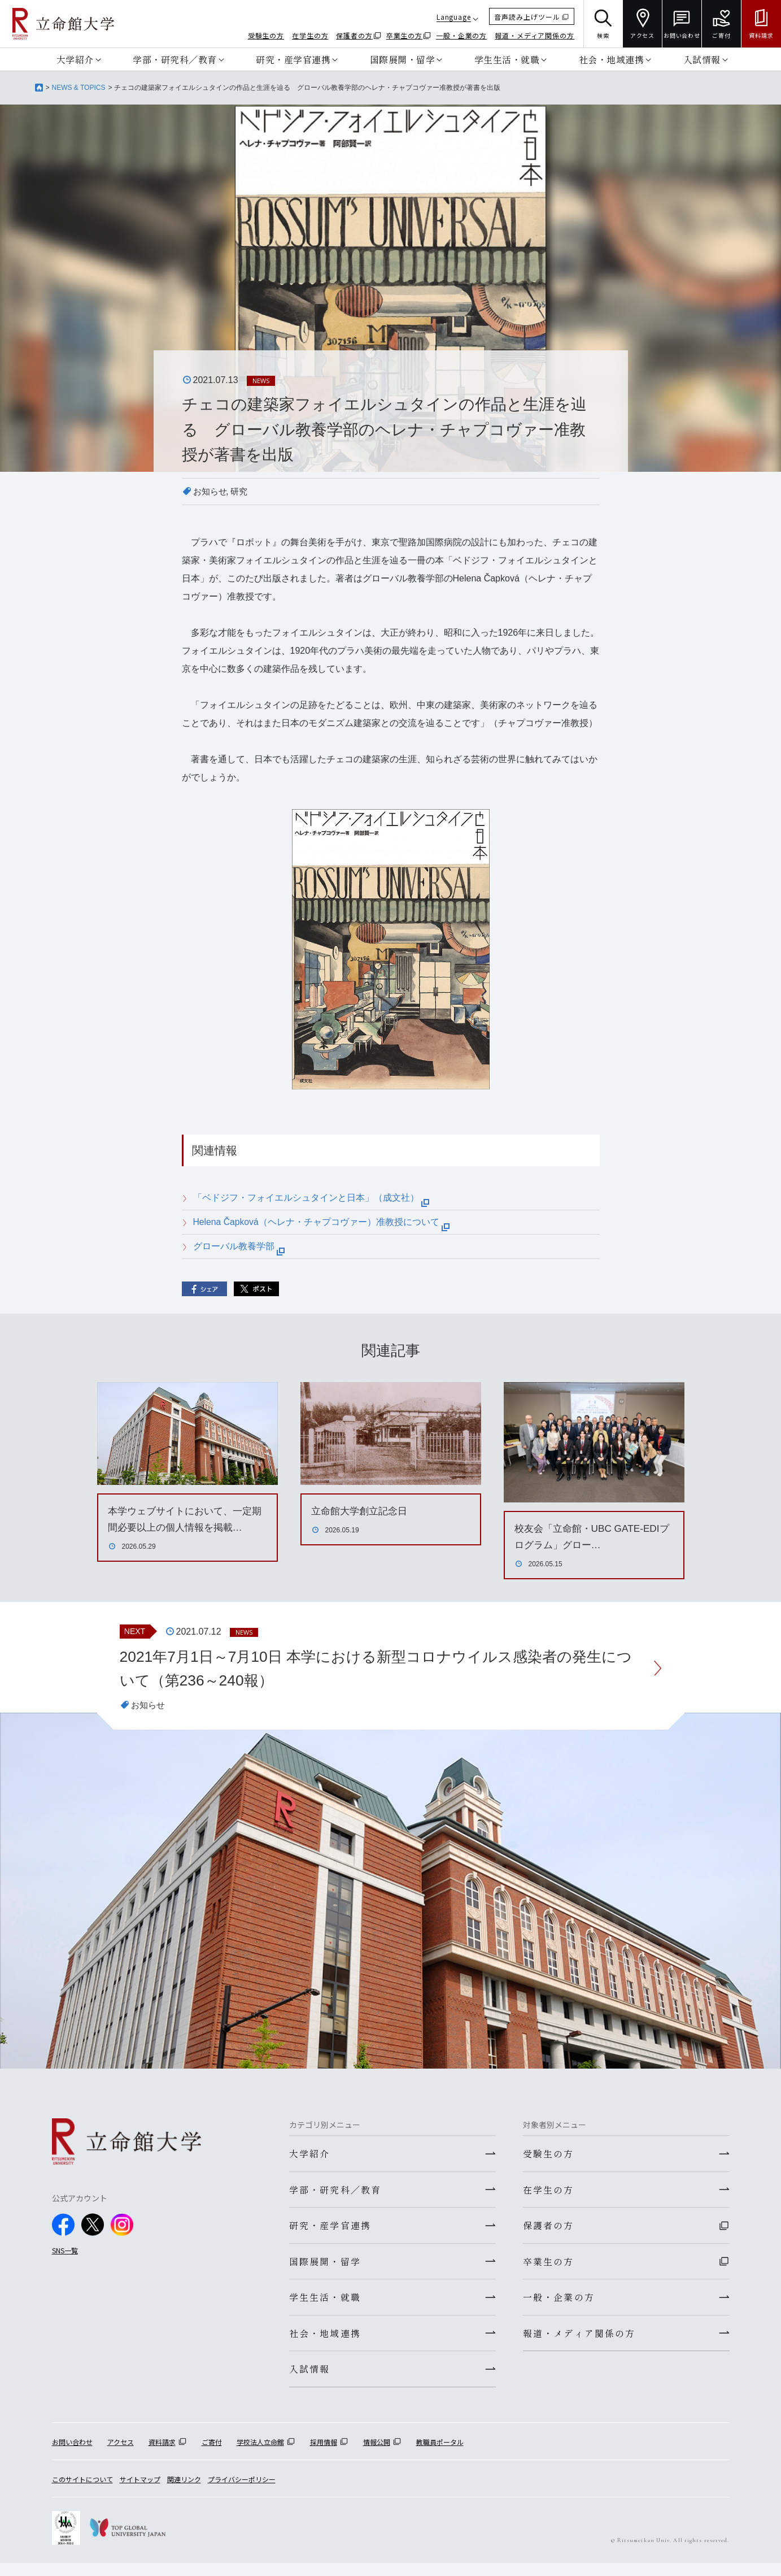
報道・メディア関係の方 (534, 35)
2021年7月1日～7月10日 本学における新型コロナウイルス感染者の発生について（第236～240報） (378, 1669)
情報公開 (376, 2454)
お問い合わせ (72, 2454)
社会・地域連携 (611, 59)
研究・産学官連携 (293, 59)
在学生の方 (310, 35)
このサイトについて (82, 2492)
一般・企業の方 (461, 35)
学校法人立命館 (260, 2454)
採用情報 (323, 2454)
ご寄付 (212, 2454)
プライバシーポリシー (242, 2492)
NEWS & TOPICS (79, 88)
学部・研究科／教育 (175, 59)
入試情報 (702, 59)
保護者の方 (354, 35)
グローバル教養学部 (239, 1246)
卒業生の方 (404, 35)
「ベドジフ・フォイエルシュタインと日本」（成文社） (311, 1197)
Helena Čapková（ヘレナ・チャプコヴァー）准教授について (322, 1222)
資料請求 (162, 2454)
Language (454, 16)
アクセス (120, 2454)
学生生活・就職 (507, 59)
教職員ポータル (440, 2454)
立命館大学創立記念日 (362, 1511)
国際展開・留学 (402, 59)
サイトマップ (140, 2492)
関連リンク (184, 2492)
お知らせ (211, 491)
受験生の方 (266, 35)
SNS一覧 (65, 2253)
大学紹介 (75, 59)
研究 (242, 491)
